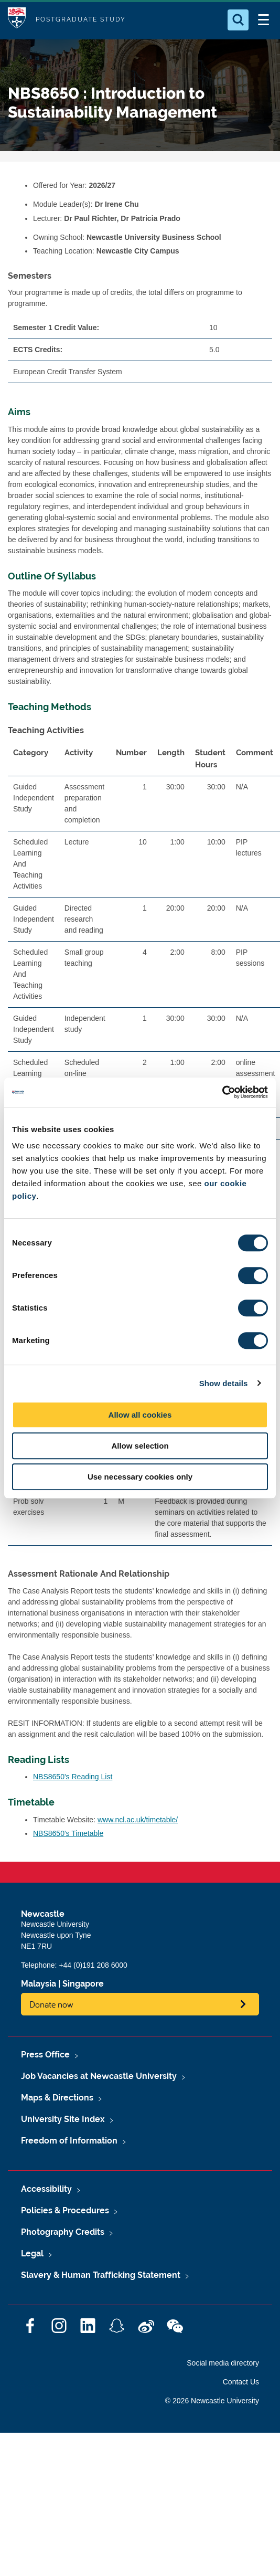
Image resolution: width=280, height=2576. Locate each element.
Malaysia (38, 1984)
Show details (223, 1383)
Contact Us (241, 2382)
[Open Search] (238, 19)
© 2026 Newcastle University (212, 2400)
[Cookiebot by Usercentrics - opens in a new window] (222, 1092)
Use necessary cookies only (140, 1476)
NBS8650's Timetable (68, 1833)
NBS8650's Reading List (72, 1776)
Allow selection (139, 1445)
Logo (16, 19)
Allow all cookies (140, 1414)
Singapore (83, 1984)
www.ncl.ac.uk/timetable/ (138, 1819)
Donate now (51, 2004)
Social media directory (223, 2363)
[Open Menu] (263, 19)
